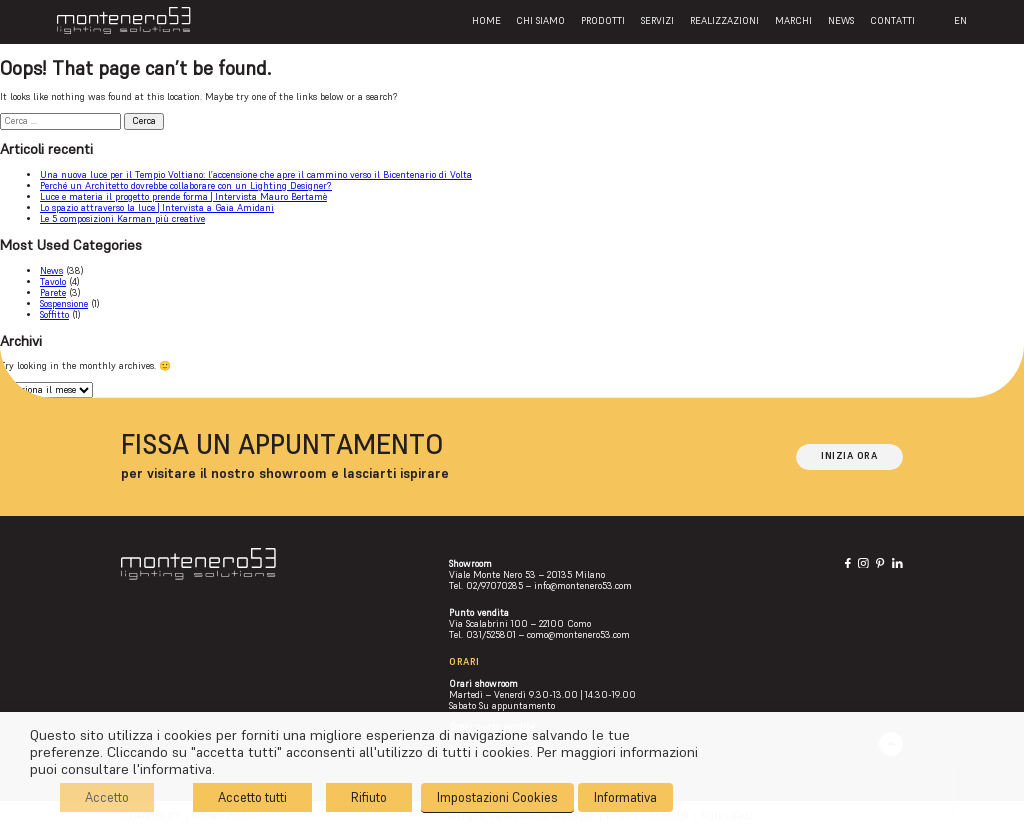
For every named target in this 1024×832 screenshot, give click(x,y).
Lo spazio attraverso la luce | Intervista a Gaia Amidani (157, 208)
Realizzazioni (724, 21)
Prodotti (603, 21)
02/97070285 (494, 586)
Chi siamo (540, 21)
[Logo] (123, 20)
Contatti (892, 21)
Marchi (793, 21)
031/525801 (491, 635)
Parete (53, 293)
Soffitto (54, 315)
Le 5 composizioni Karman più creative (122, 219)
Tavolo (53, 282)
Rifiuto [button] (369, 797)
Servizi (657, 21)
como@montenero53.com (578, 635)
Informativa (625, 797)
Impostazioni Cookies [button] (497, 797)
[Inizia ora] (849, 457)
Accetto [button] (107, 797)
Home (486, 21)
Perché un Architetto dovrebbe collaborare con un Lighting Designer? (186, 186)
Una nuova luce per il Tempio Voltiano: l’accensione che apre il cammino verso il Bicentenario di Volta (256, 175)
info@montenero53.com (583, 586)
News (841, 21)
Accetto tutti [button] (252, 797)
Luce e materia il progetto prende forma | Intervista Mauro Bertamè (183, 197)
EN (960, 21)
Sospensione (64, 304)
